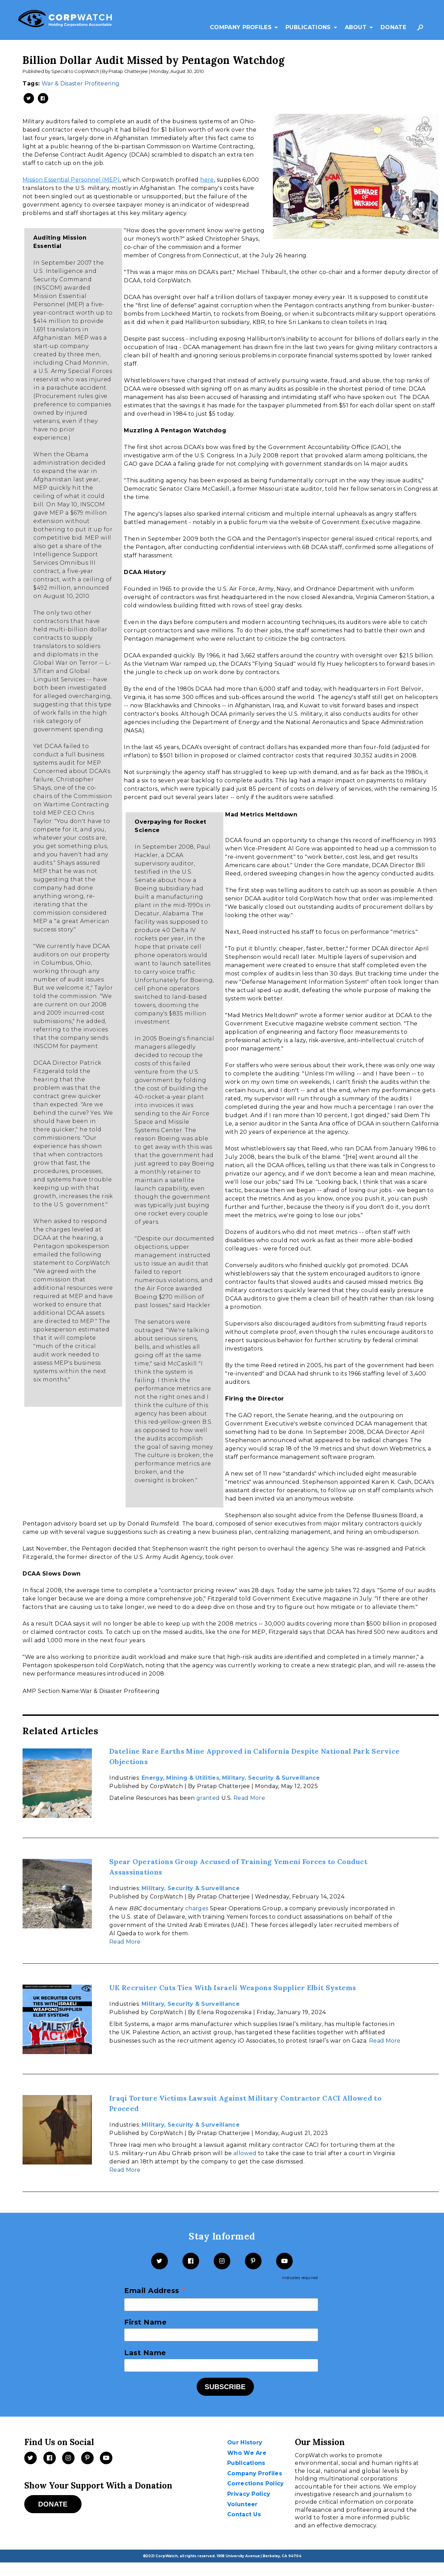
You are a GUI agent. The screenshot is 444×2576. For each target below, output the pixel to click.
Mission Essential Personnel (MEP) (71, 179)
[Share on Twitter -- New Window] (29, 98)
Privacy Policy (248, 2494)
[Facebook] (190, 2261)
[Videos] (106, 2458)
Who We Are (246, 2453)
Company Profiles (241, 27)
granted (208, 1798)
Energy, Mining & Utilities (180, 1778)
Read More (249, 1798)
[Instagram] (222, 2261)
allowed (244, 2153)
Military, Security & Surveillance (271, 1778)
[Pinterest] (253, 2261)
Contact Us (244, 2514)
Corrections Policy (255, 2483)
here (207, 179)
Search (421, 30)
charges (196, 1908)
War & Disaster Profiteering (80, 83)
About (356, 27)
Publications (308, 27)
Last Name (145, 2353)
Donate (393, 27)
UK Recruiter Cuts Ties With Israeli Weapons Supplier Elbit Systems (232, 1987)
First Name (145, 2322)
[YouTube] (284, 2261)
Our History (244, 2442)
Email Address (155, 2291)
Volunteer (242, 2504)
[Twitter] (159, 2261)
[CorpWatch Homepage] (65, 20)
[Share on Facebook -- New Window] (43, 98)
